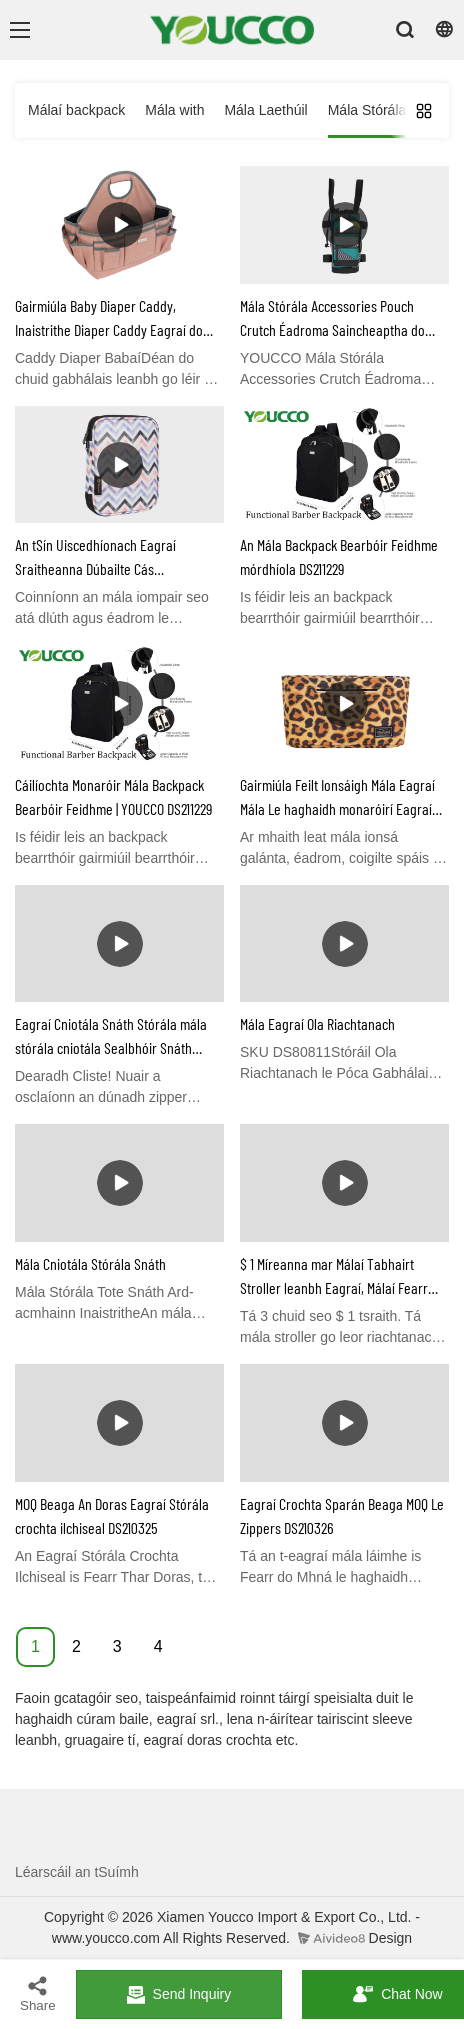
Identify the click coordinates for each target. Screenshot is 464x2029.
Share (38, 1993)
